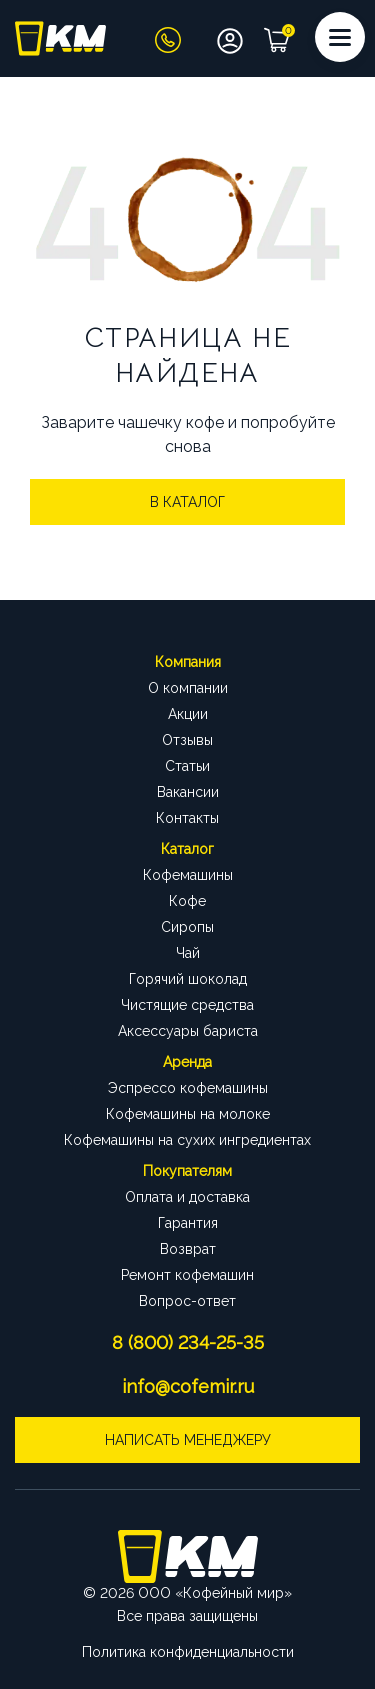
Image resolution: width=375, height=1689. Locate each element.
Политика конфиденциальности (188, 1652)
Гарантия (188, 1223)
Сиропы (187, 927)
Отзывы (187, 740)
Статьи (187, 766)
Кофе (187, 901)
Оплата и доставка (187, 1197)
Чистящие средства (187, 1005)
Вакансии (188, 792)
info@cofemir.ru (188, 1386)
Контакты (187, 818)
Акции (188, 714)
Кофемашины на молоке (188, 1114)
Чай (188, 953)
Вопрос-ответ (187, 1301)
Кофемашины (188, 875)
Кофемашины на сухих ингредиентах (187, 1140)
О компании (188, 688)
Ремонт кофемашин (187, 1275)
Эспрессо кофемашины (188, 1088)
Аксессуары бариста (188, 1031)
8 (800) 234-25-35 (188, 1342)
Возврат (188, 1249)
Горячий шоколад (188, 979)
